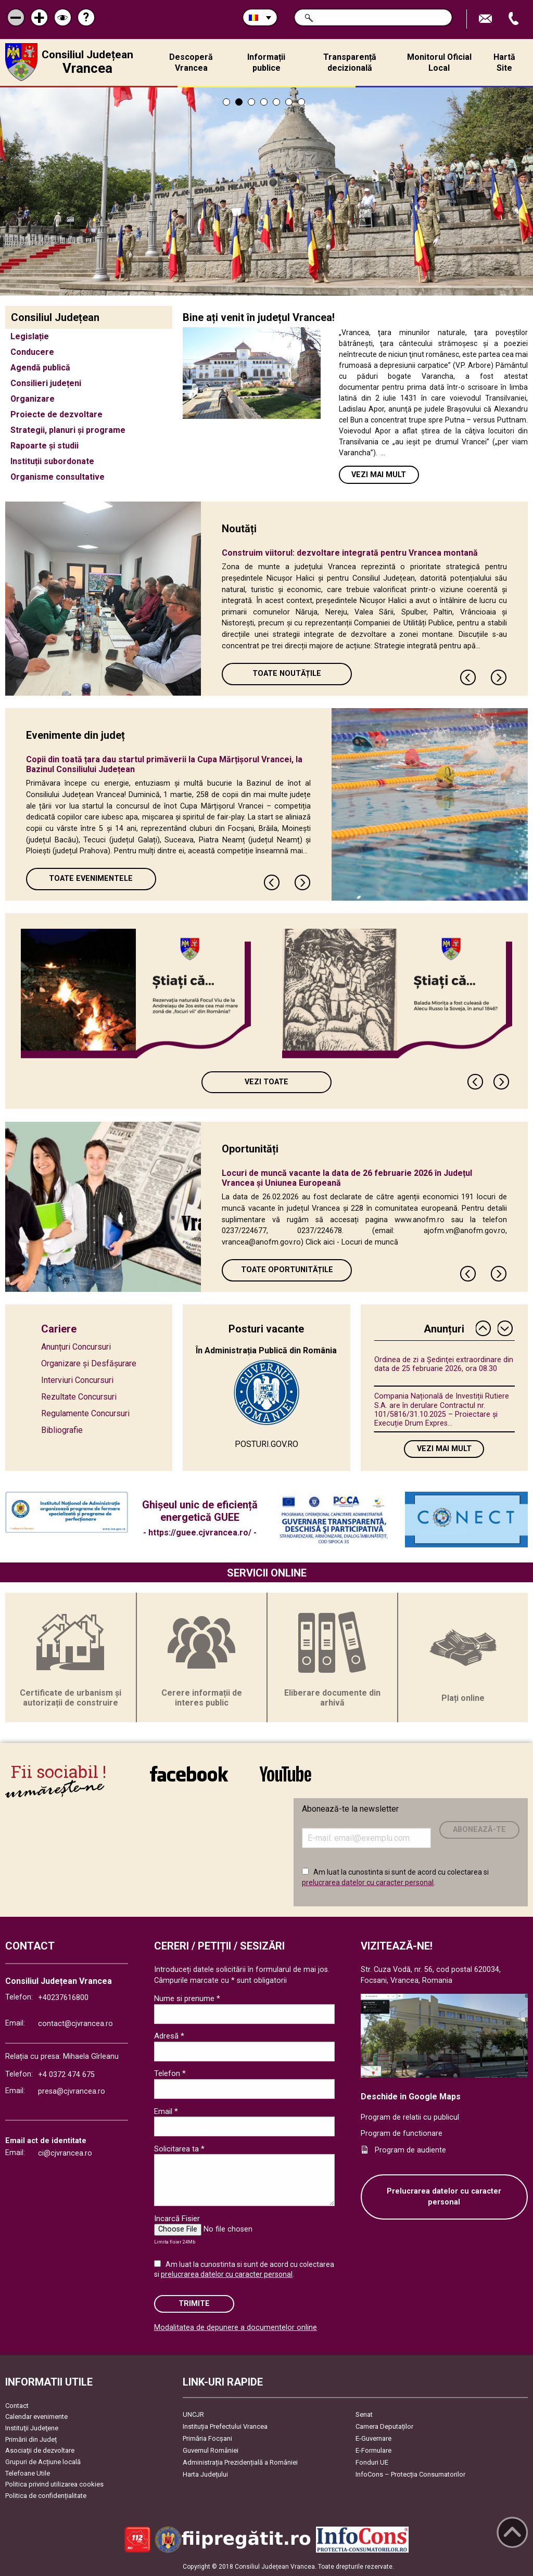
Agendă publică (40, 368)
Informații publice (266, 62)
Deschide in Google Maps (411, 2096)
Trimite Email (486, 19)
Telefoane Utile (27, 2473)
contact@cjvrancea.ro (75, 2023)
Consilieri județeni (45, 383)
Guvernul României (210, 2450)
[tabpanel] (266, 191)
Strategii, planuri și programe (67, 430)
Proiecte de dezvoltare (56, 414)
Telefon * (170, 2073)
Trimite (194, 2303)
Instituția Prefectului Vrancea (225, 2426)
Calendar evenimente (36, 2416)
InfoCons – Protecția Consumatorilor (410, 2474)
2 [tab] (239, 102)
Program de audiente (410, 2150)
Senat (364, 2414)
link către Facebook (189, 1773)
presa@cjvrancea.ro (71, 2091)
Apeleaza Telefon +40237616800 (515, 19)
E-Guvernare (373, 2438)
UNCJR (193, 2414)
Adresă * (169, 2036)
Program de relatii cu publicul (410, 2117)
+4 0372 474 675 (66, 2074)
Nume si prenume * (187, 1998)
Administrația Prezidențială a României (240, 2462)
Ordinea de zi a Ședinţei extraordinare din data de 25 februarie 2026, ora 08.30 (443, 1364)
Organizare (32, 399)
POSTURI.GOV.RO (266, 1444)
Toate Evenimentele (91, 878)
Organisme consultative (57, 477)
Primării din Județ (31, 2439)
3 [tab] (251, 102)
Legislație (29, 336)
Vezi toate (266, 1082)
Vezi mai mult (378, 474)
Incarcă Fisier (177, 2218)
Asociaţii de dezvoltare (39, 2450)
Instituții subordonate (52, 461)
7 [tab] (301, 102)
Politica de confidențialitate (45, 2496)
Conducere (32, 352)
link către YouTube (285, 1773)
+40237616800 (63, 1997)
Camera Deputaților (384, 2426)
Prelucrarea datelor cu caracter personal (444, 2197)
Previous (468, 677)
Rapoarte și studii (44, 446)
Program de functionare (401, 2133)
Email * (166, 2111)
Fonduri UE (372, 2462)
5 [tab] (276, 102)
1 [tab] (226, 102)
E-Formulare (373, 2450)
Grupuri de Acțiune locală (43, 2462)
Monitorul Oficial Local (439, 62)
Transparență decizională (349, 62)
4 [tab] (264, 102)
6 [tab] (289, 102)
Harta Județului (205, 2474)
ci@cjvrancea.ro (65, 2153)
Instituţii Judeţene (31, 2428)
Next (499, 677)
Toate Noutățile (286, 673)
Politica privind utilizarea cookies (54, 2484)
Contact (17, 2406)
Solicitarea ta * (179, 2149)
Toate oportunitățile (287, 1269)
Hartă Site (504, 62)
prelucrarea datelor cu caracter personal (368, 1882)
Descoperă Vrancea (191, 62)
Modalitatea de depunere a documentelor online (235, 2327)
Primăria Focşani (207, 2438)
